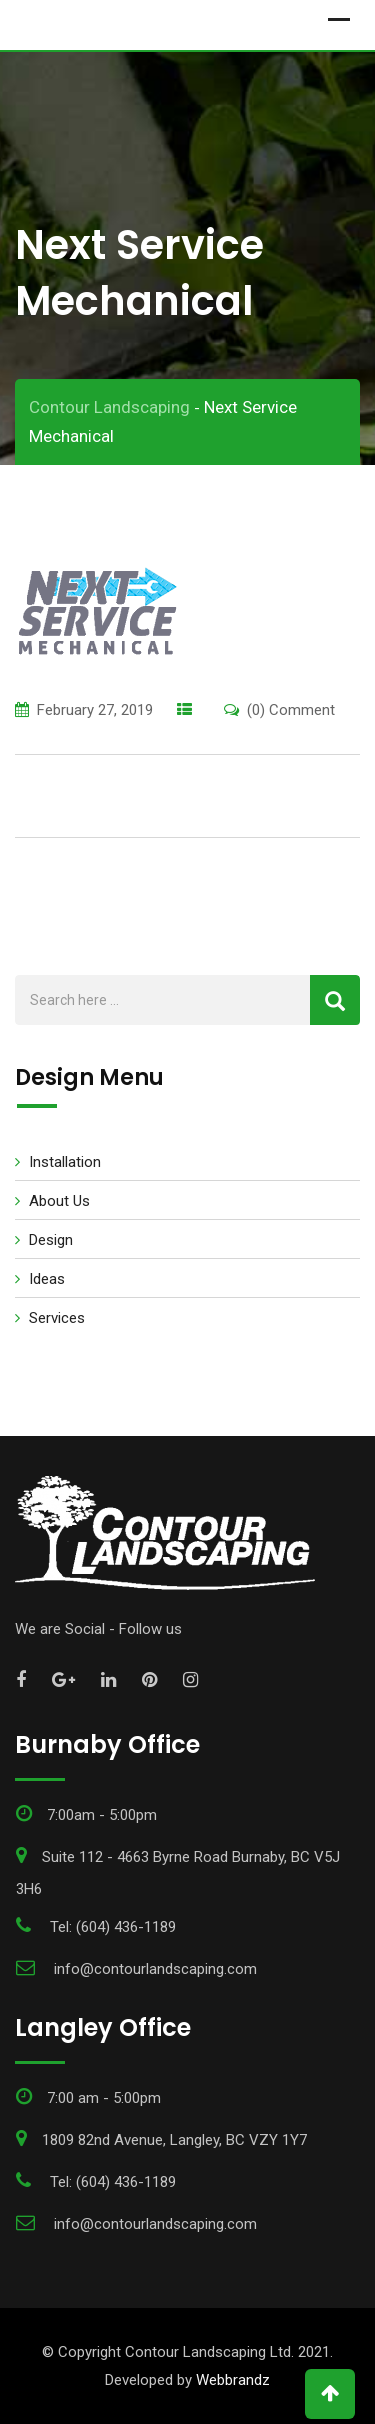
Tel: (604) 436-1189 (113, 1927)
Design (51, 1240)
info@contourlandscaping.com (155, 1969)
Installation (65, 1162)
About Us (59, 1201)
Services (57, 1318)
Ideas (47, 1279)
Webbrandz (233, 2380)
